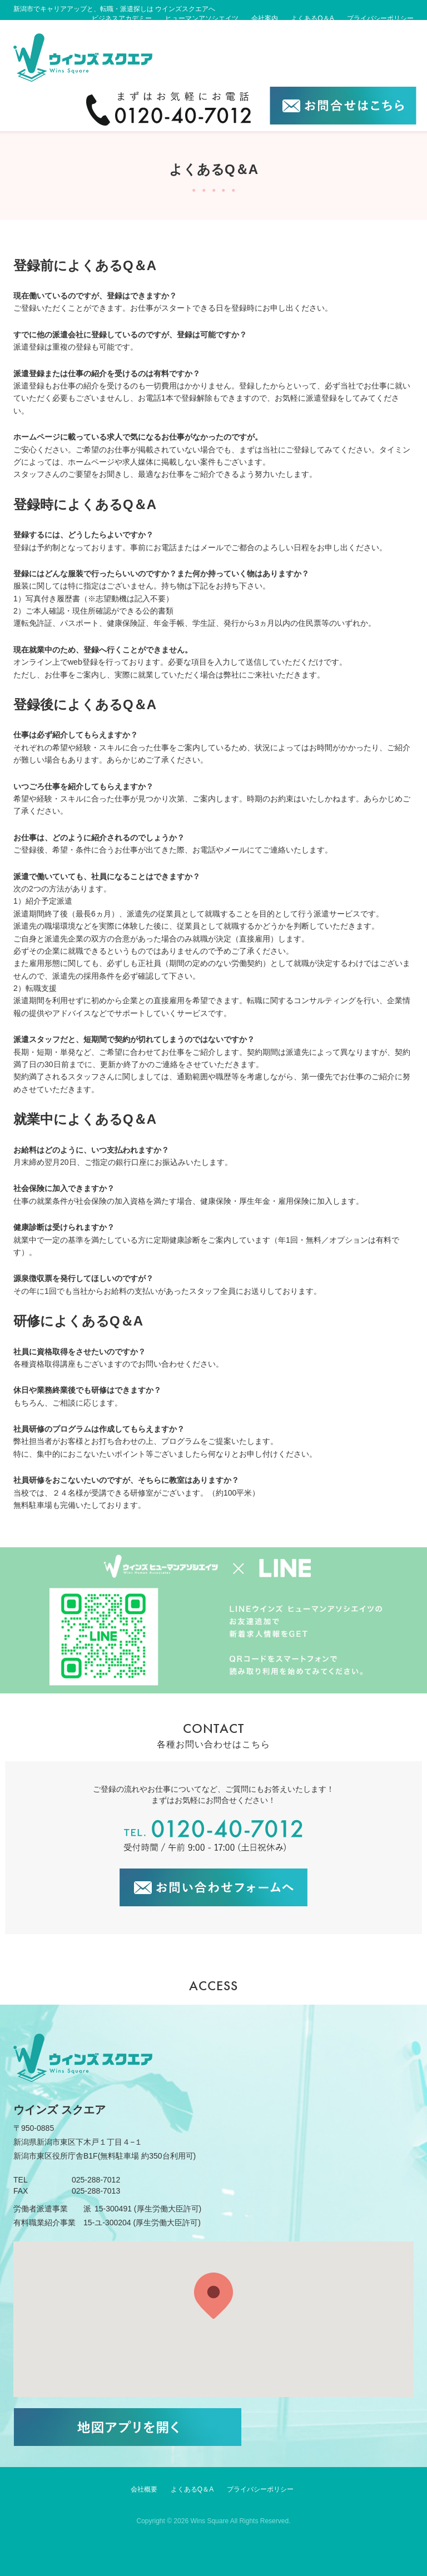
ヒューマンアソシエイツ (202, 18)
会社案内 (264, 18)
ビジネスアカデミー (122, 18)
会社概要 (144, 2489)
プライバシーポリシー (380, 18)
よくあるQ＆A (312, 18)
